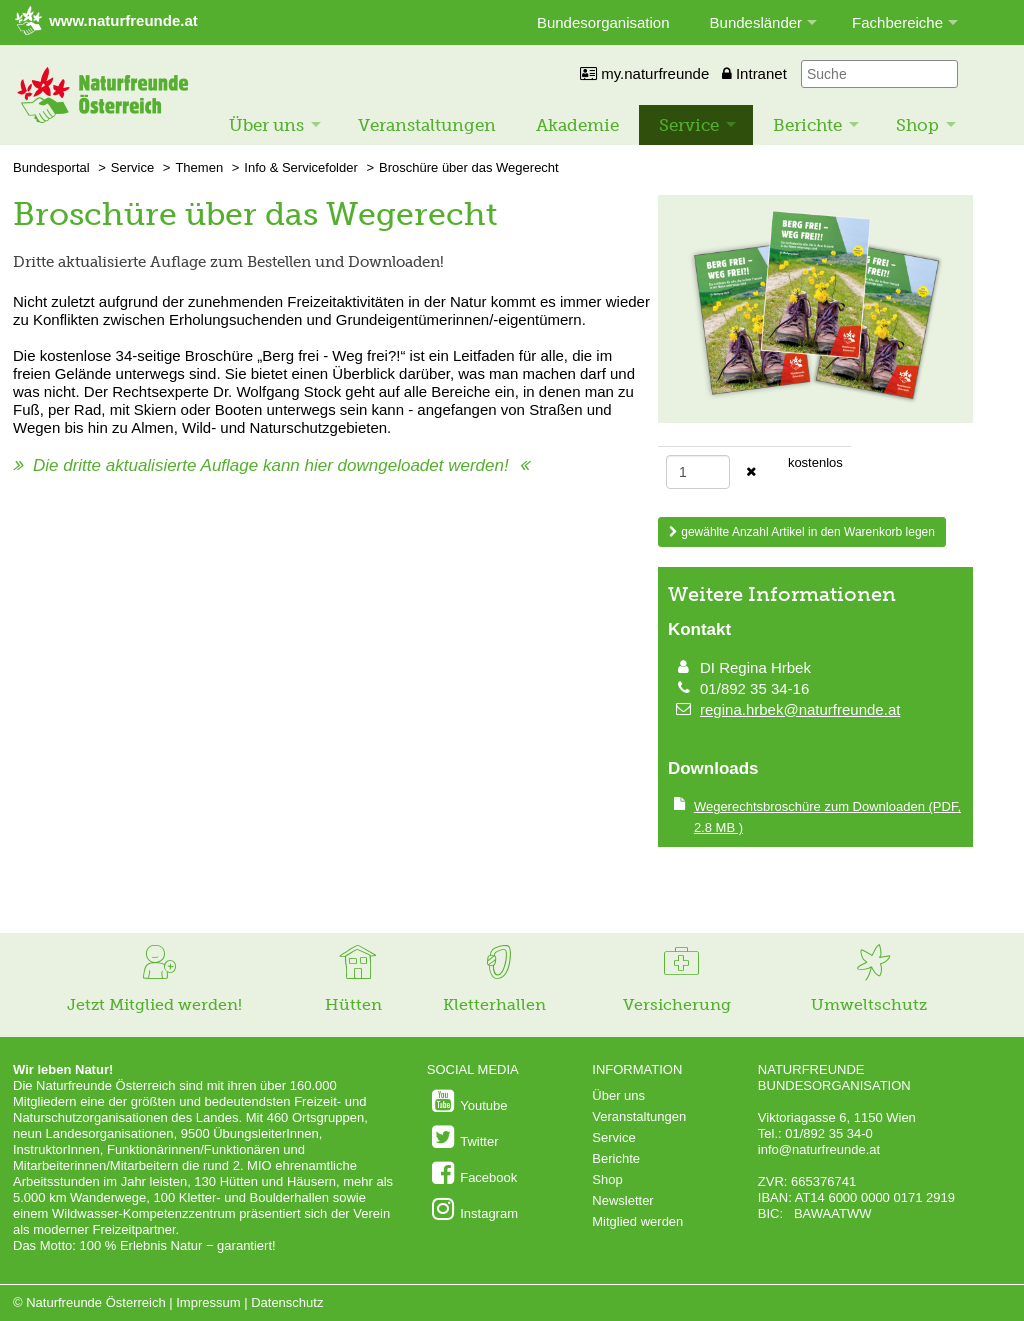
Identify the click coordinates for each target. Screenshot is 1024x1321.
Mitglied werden (637, 1221)
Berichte (807, 125)
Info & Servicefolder (300, 167)
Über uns (266, 125)
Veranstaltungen (427, 125)
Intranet (754, 73)
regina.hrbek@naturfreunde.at (800, 709)
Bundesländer (756, 22)
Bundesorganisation (603, 22)
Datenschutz (287, 1302)
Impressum (208, 1302)
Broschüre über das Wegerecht (469, 167)
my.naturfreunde (644, 73)
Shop (917, 125)
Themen (199, 167)
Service (689, 125)
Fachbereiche (897, 22)
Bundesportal (51, 167)
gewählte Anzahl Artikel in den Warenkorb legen (802, 532)
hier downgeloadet (374, 465)
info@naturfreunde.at (819, 1149)
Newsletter (622, 1200)
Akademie (577, 125)
